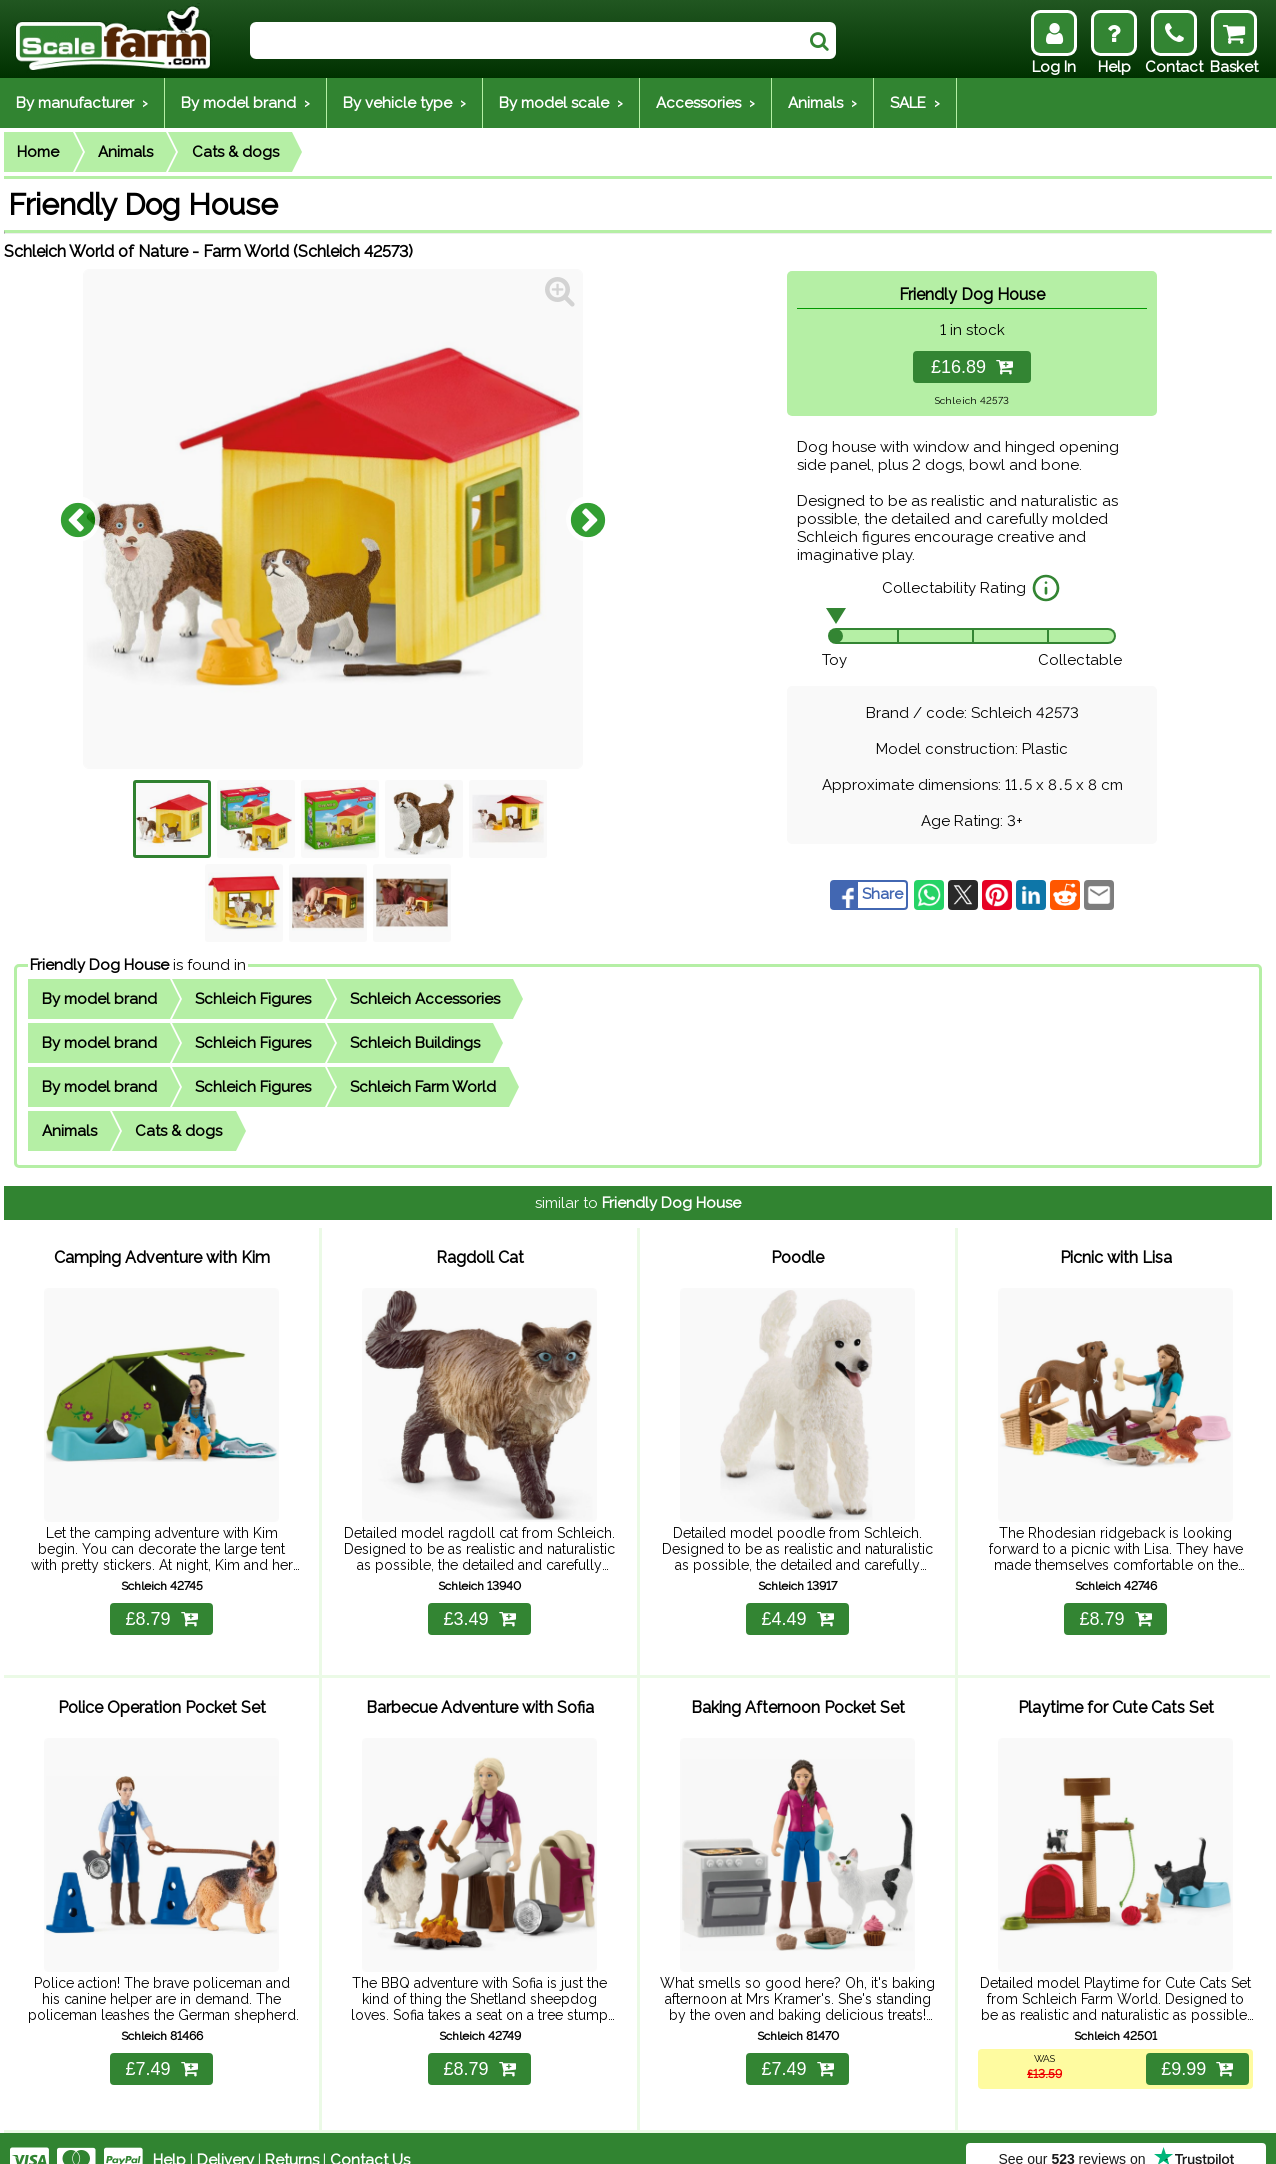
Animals (125, 152)
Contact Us (370, 2136)
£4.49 (797, 1607)
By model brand (99, 999)
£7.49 (161, 2045)
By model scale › (561, 103)
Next (588, 519)
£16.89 (972, 367)
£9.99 (1195, 2045)
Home (38, 152)
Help (169, 2136)
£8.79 (161, 1607)
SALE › (915, 103)
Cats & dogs (235, 152)
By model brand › (245, 103)
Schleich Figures (253, 999)
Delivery (225, 2136)
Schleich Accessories (425, 999)
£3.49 (479, 1607)
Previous (78, 519)
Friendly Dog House (99, 965)
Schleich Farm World (423, 1087)
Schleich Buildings (415, 1043)
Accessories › (705, 103)
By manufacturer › (82, 103)
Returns (292, 2136)
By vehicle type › (404, 103)
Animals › (822, 103)
